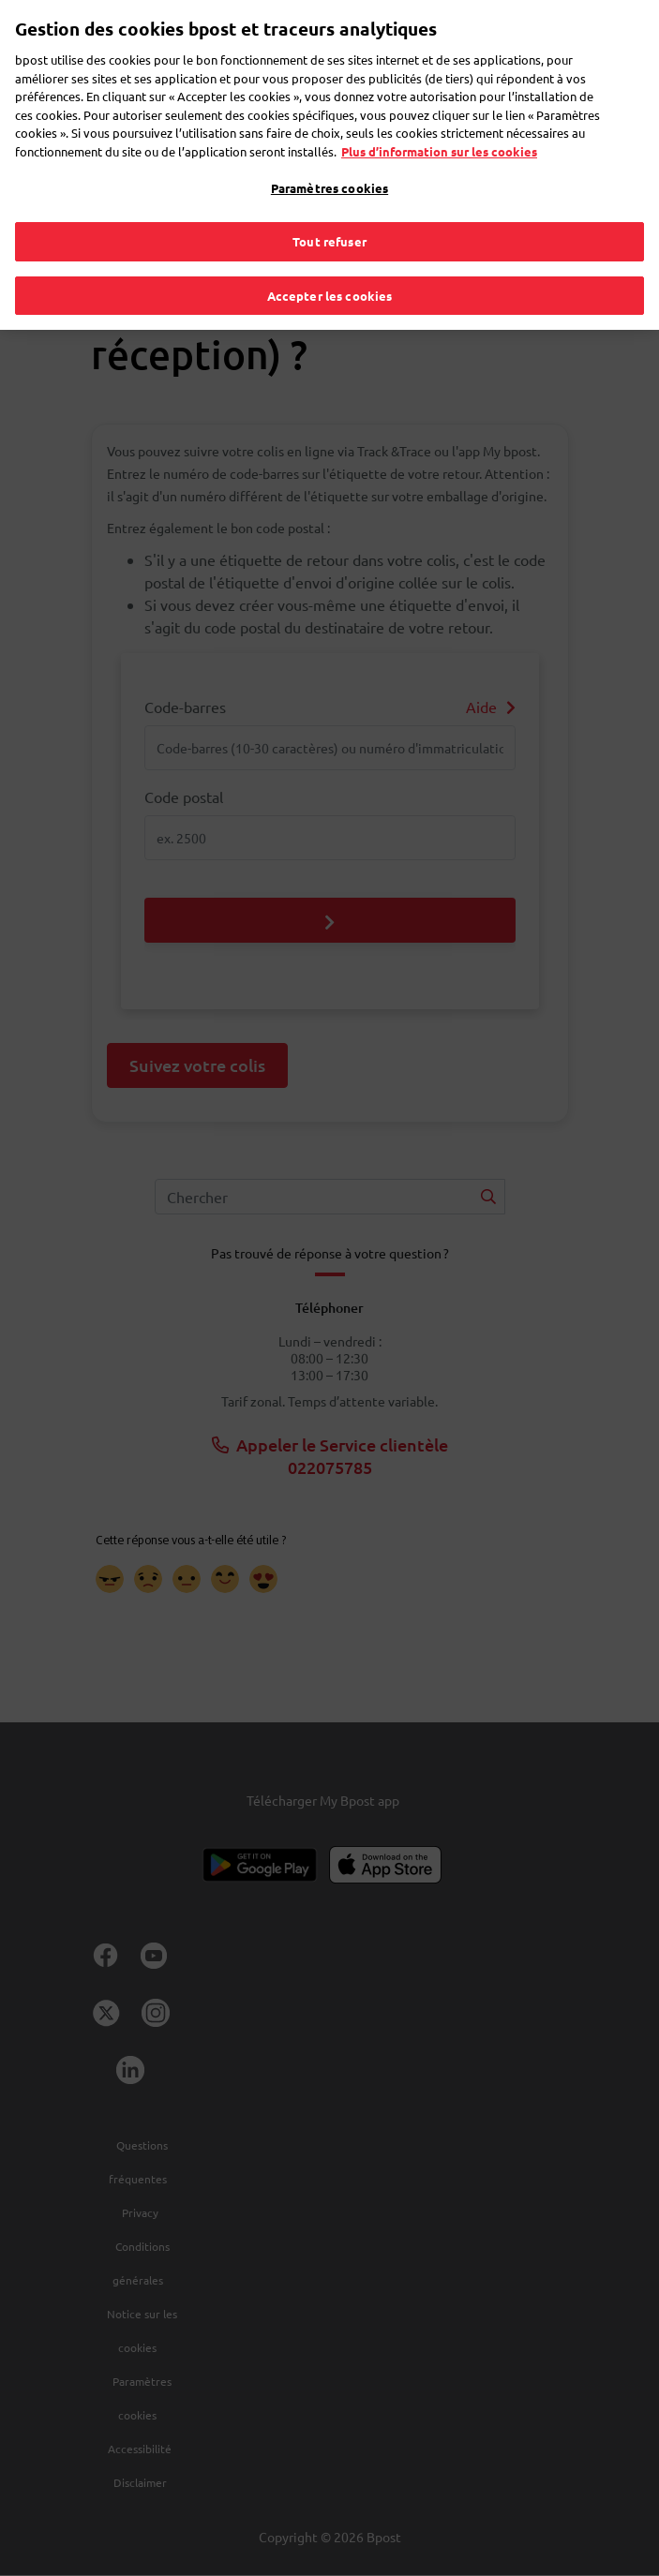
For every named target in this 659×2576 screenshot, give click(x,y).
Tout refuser (329, 214)
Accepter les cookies (330, 268)
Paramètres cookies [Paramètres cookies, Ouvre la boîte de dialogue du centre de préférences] (329, 162)
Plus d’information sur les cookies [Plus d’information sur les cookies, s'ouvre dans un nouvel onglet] (439, 124)
